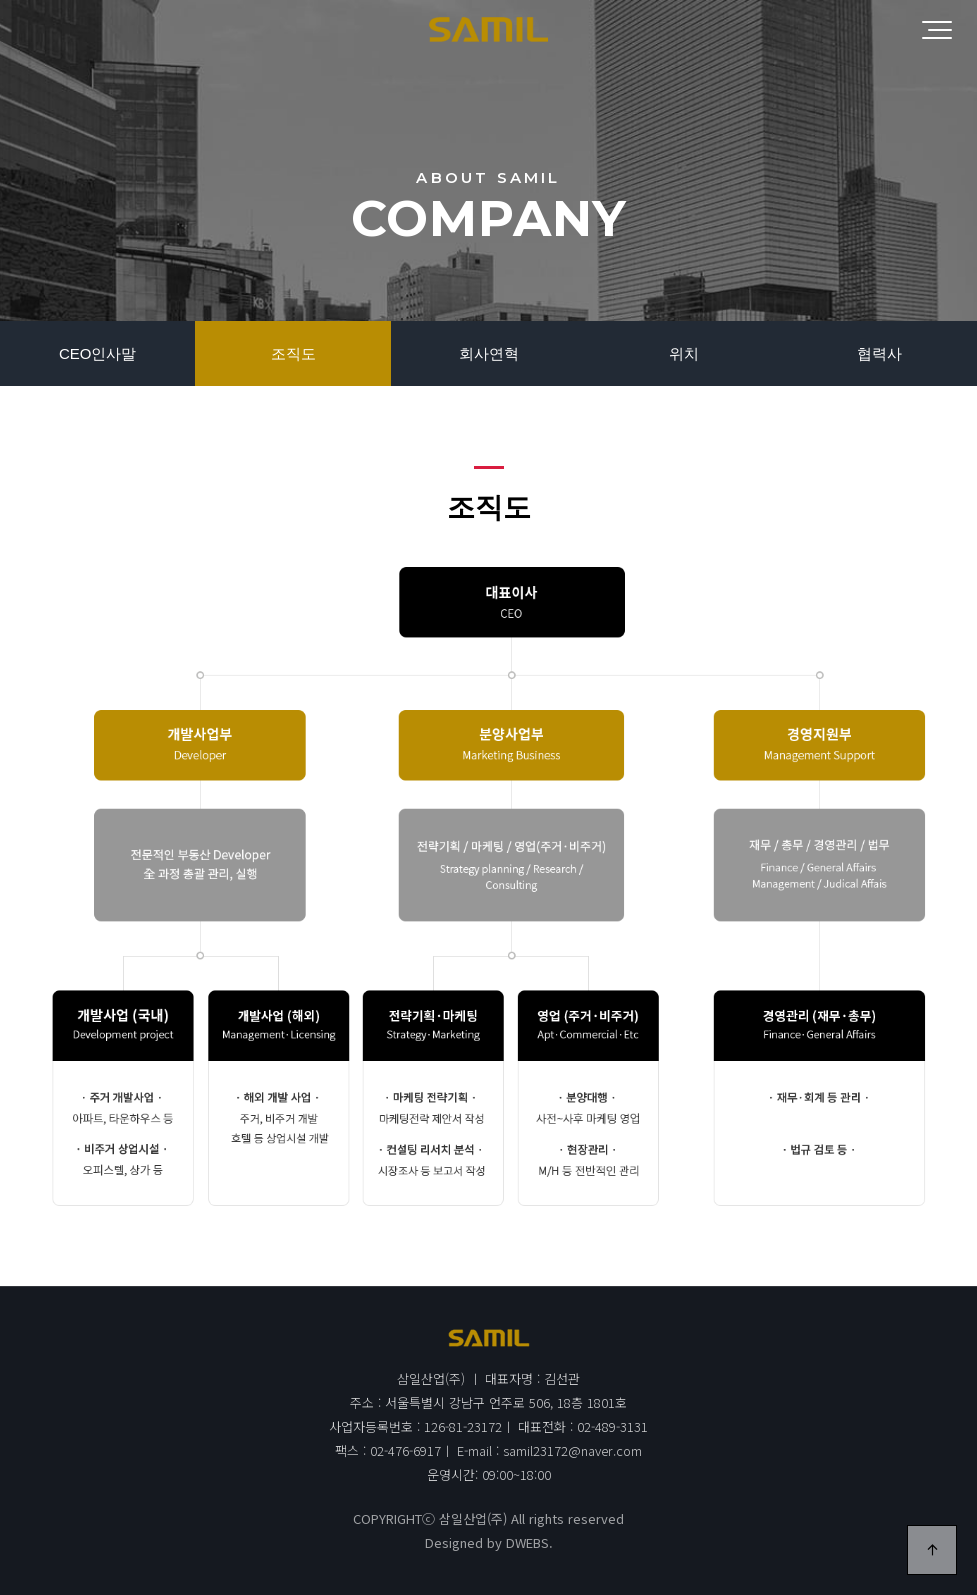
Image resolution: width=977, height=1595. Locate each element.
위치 (684, 353)
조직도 (293, 353)
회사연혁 (489, 353)
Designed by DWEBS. (489, 1542)
